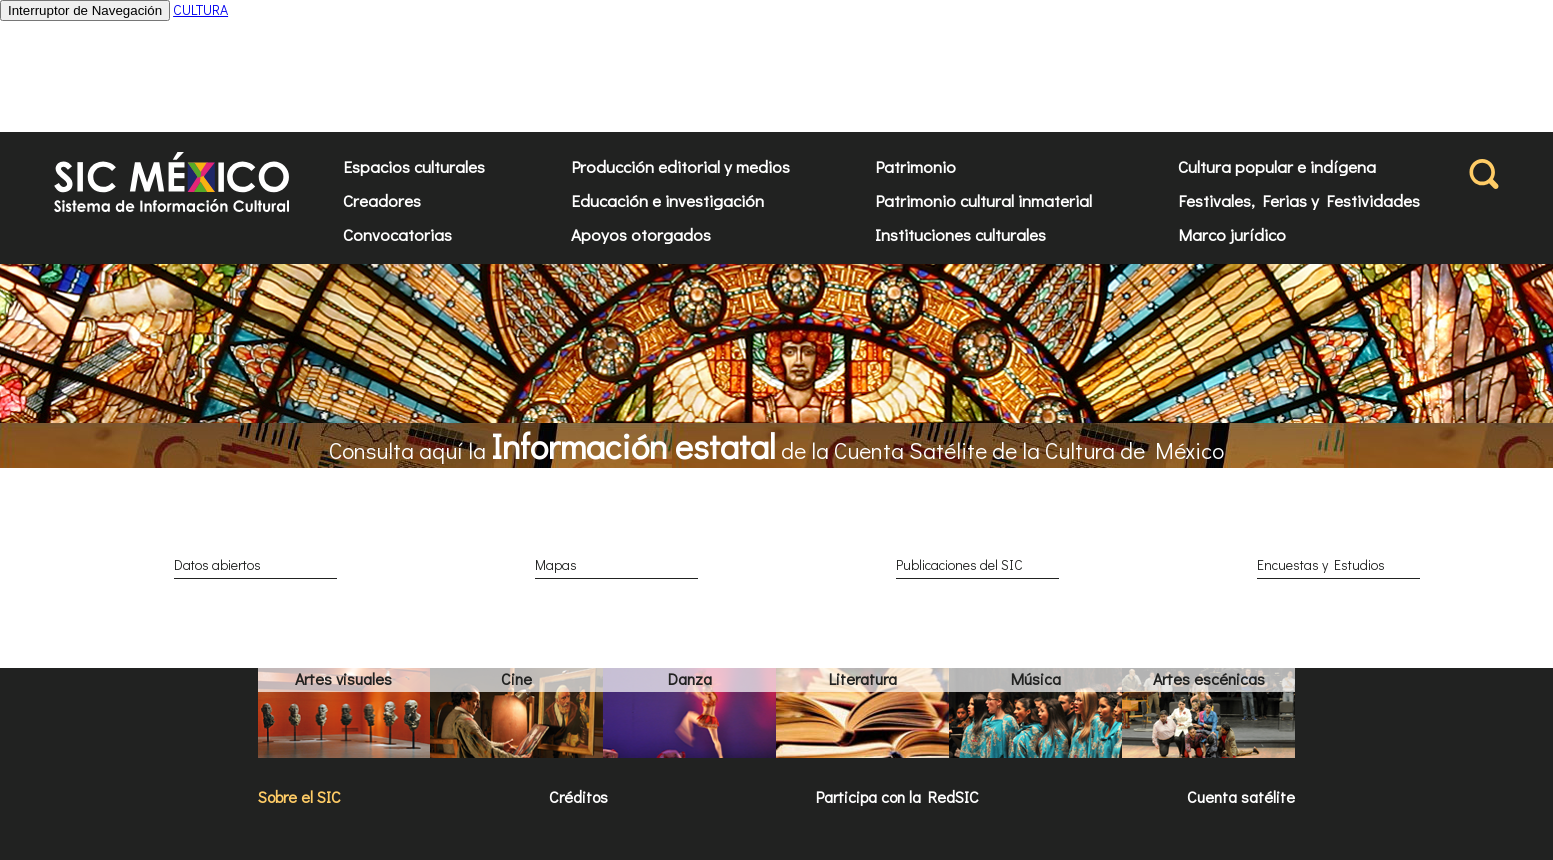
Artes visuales (343, 678)
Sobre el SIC (299, 796)
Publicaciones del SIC (959, 564)
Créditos (578, 796)
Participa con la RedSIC (897, 796)
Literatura (863, 678)
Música (1036, 678)
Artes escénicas (1209, 678)
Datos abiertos (217, 564)
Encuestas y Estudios (1321, 564)
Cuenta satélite (1241, 796)
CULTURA (200, 9)
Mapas (556, 564)
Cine (516, 678)
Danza (690, 678)
